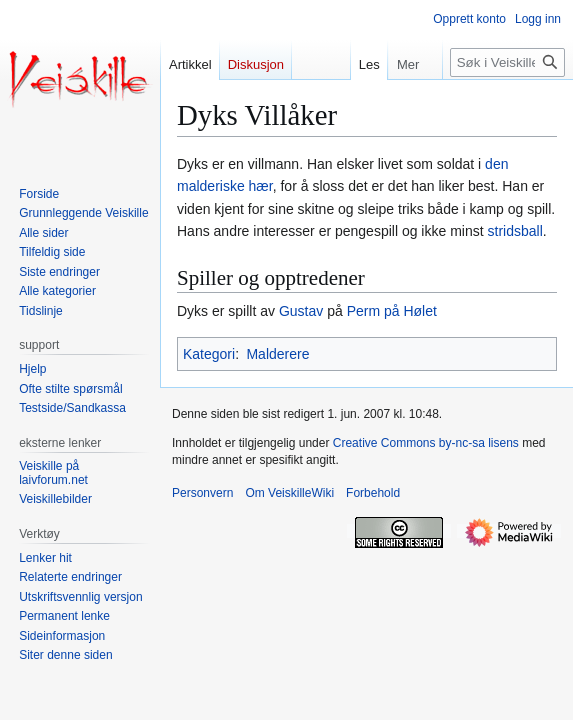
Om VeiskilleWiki (289, 493)
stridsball (515, 231)
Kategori (209, 354)
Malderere (277, 354)
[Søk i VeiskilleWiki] (507, 62)
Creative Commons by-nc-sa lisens (426, 443)
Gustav (301, 311)
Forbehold (373, 493)
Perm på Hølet (392, 311)
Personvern (202, 493)
